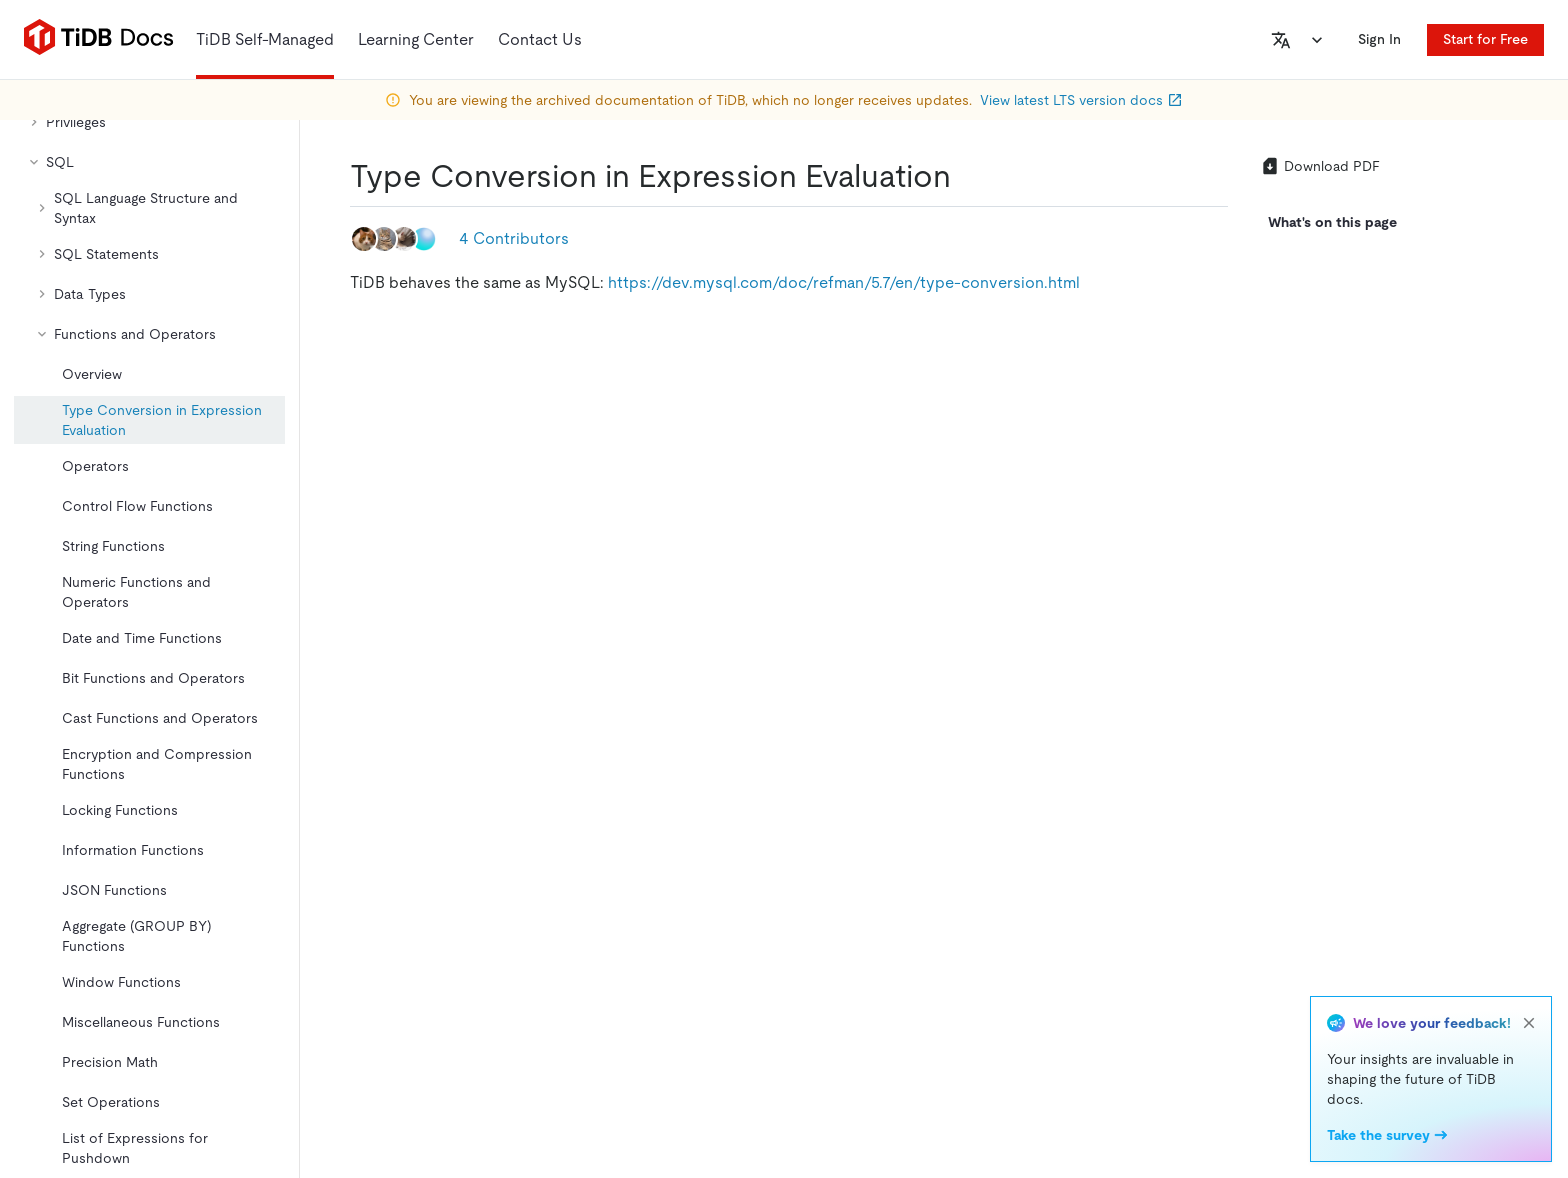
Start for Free (1485, 39)
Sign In (1379, 39)
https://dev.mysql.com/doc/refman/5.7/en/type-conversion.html (844, 282)
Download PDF (1320, 166)
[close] (1529, 1023)
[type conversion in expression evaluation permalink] (967, 176)
